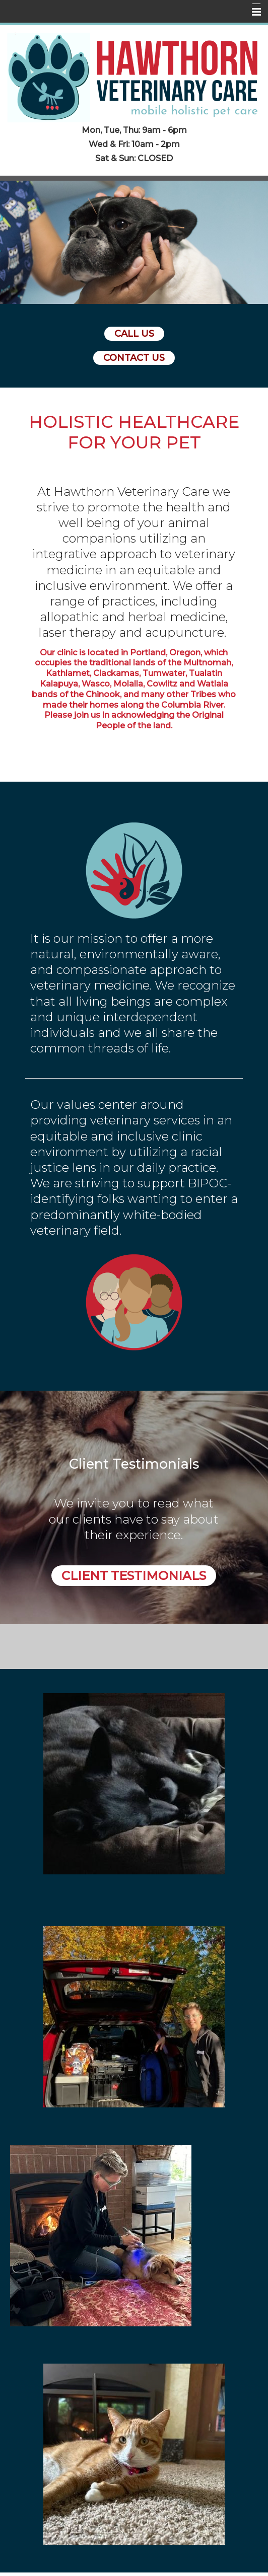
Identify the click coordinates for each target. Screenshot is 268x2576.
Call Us (134, 333)
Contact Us (134, 357)
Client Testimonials (133, 1575)
